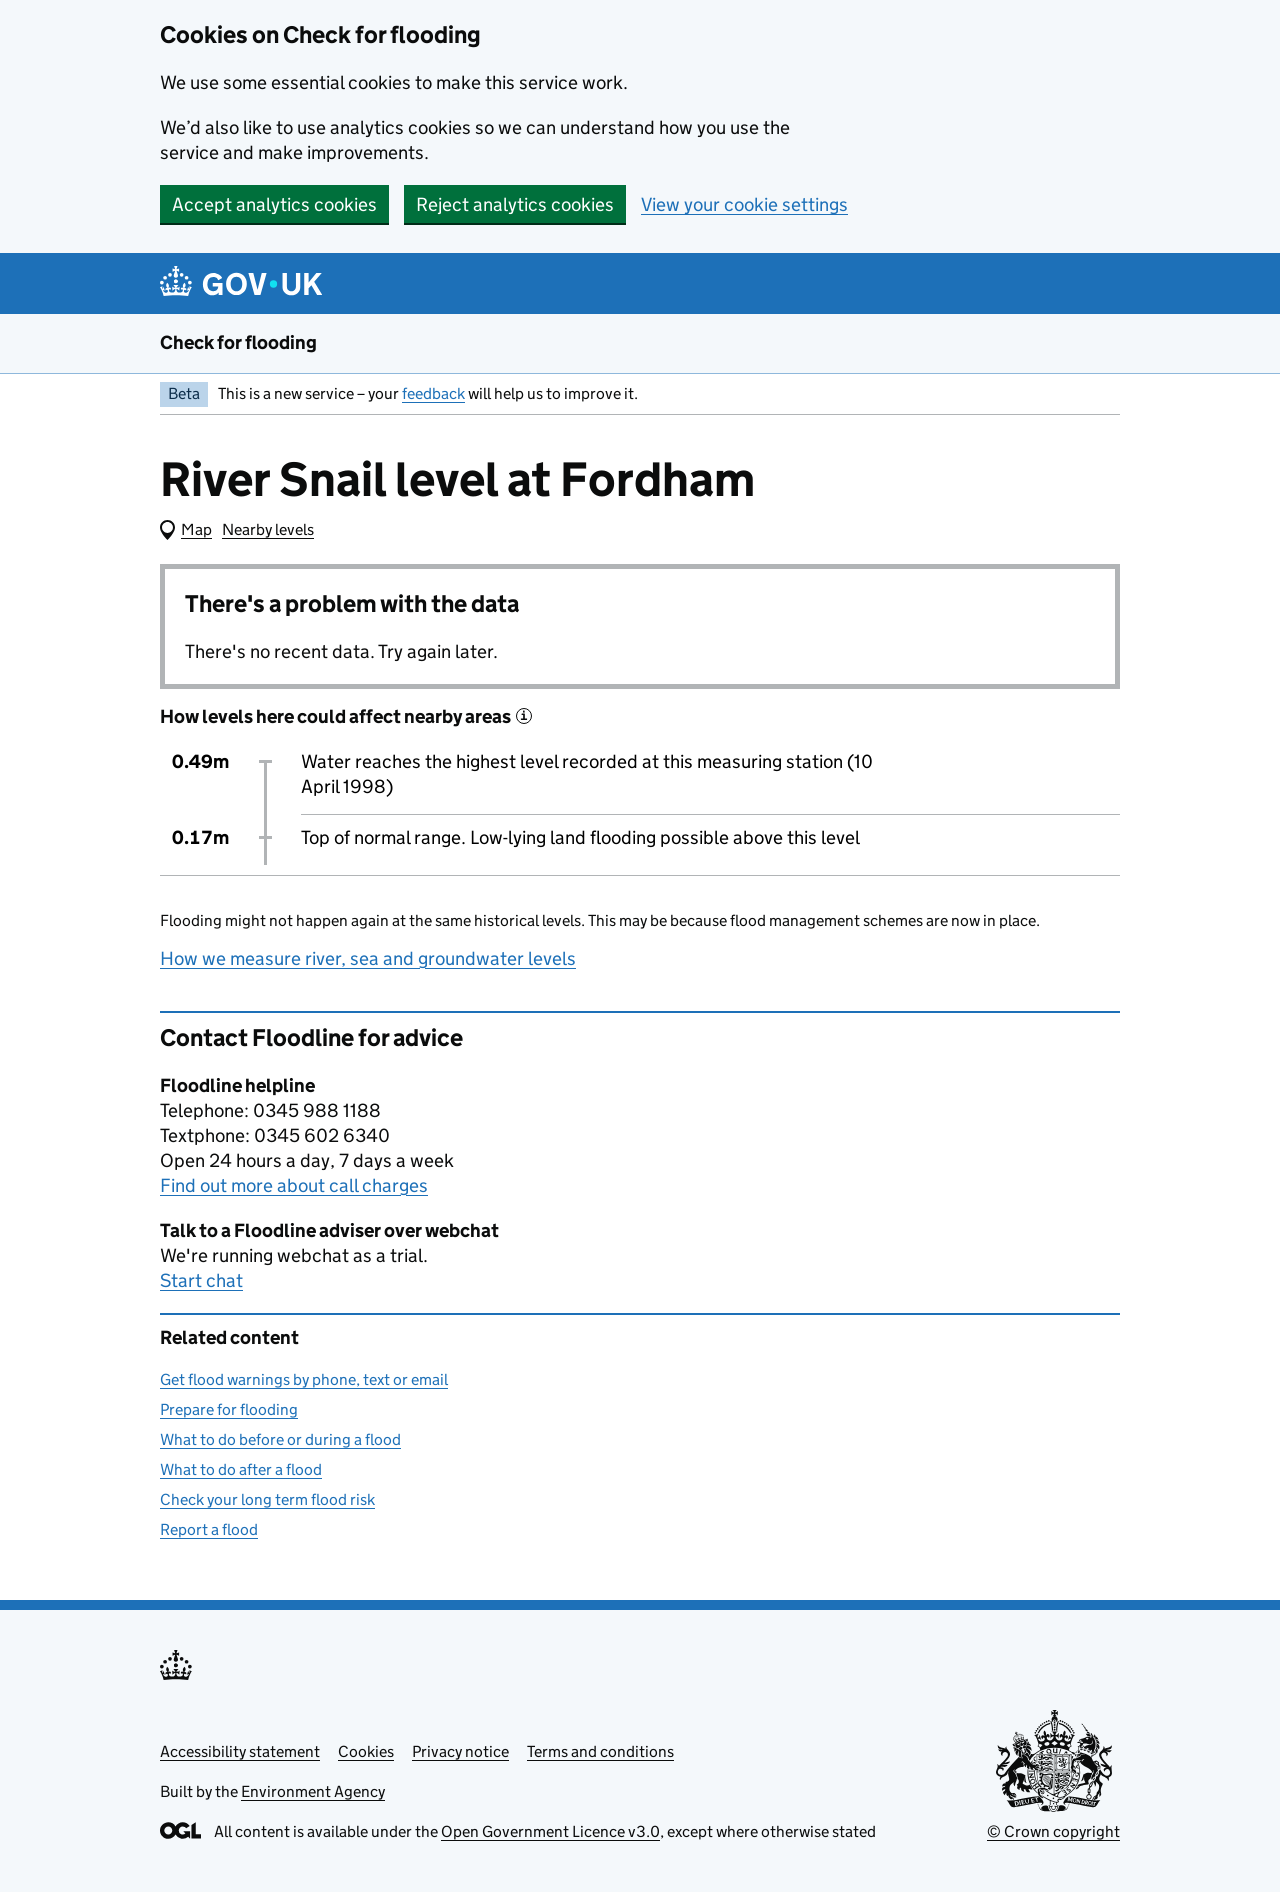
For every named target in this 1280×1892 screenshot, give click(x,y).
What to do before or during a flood (280, 1439)
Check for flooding (238, 342)
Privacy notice (460, 1751)
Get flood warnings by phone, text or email (304, 1379)
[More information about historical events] (524, 716)
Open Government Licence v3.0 (550, 1831)
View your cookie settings (744, 204)
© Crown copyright (1053, 1831)
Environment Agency (313, 1791)
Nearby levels (268, 529)
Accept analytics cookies (274, 204)
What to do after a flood (241, 1469)
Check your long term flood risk (267, 1499)
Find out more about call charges (294, 1185)
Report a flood (209, 1529)
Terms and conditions (600, 1751)
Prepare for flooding (229, 1409)
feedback (433, 393)
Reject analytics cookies (515, 204)
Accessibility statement (240, 1751)
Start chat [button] (201, 1280)
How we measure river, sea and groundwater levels (368, 958)
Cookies (366, 1751)
